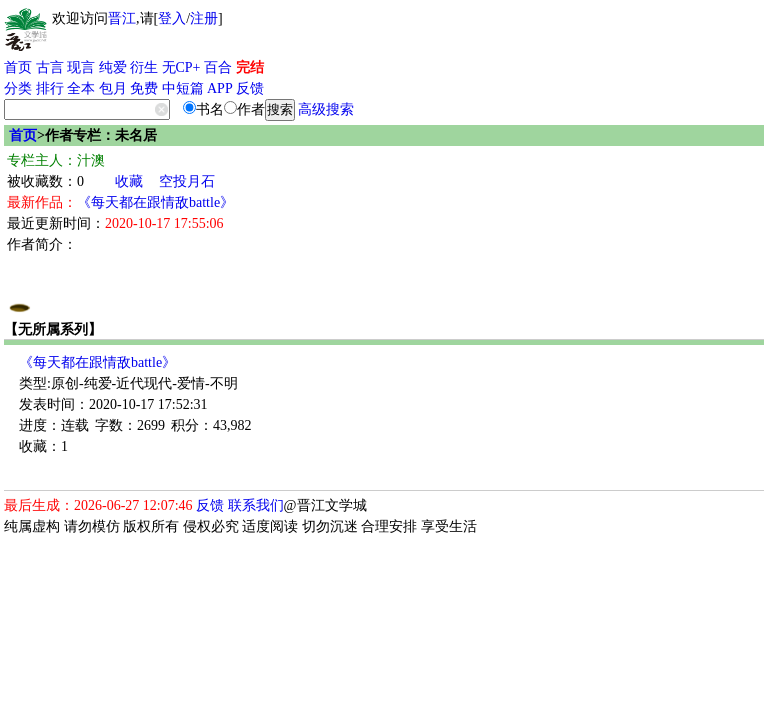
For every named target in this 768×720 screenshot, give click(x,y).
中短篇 (183, 88)
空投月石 (187, 181)
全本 (81, 88)
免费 (144, 88)
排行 (50, 88)
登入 (172, 18)
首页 (18, 67)
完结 (250, 67)
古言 (50, 67)
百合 (218, 67)
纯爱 (113, 67)
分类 (18, 88)
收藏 (129, 181)
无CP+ (181, 67)
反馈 (250, 88)
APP (220, 88)
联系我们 (256, 505)
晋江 (122, 18)
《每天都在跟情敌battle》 (155, 202)
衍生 (144, 67)
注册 (204, 18)
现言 (81, 67)
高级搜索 (326, 109)
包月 (113, 88)
